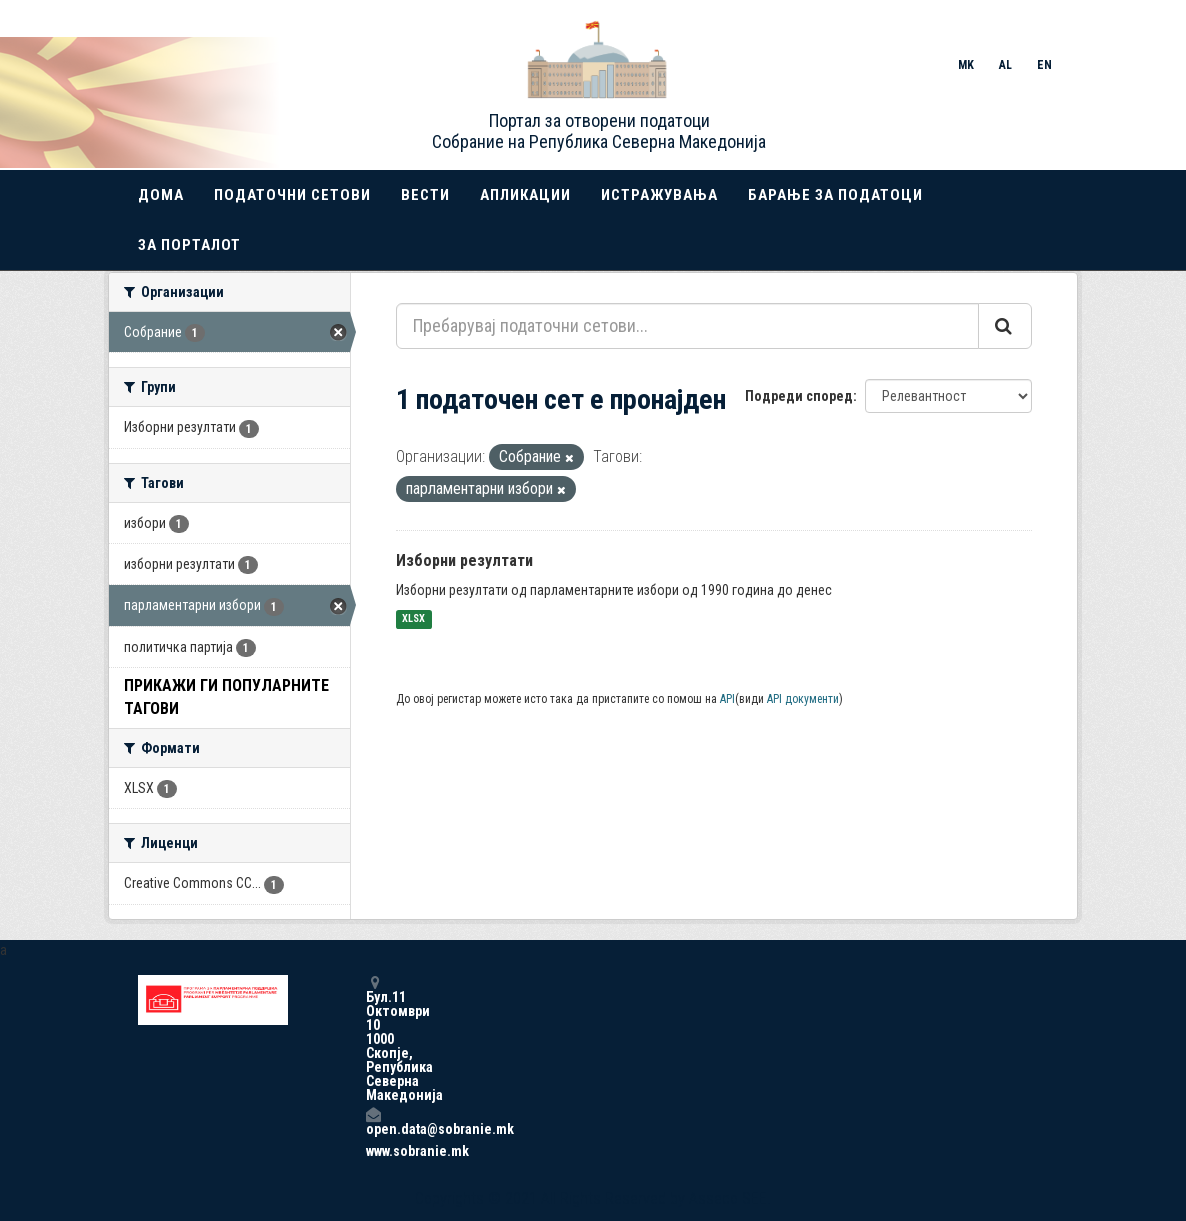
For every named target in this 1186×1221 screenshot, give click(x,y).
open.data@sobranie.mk (373, 1121)
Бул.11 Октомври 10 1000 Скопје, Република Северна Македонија (373, 1038)
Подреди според (799, 396)
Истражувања (659, 195)
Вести (425, 195)
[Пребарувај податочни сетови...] (687, 326)
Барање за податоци (835, 195)
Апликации (525, 195)
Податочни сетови (292, 195)
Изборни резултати (464, 560)
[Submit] (1005, 326)
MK (966, 65)
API (727, 699)
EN (1044, 65)
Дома (161, 195)
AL (1005, 65)
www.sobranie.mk (373, 1151)
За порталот (189, 245)
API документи (803, 699)
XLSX (413, 619)
